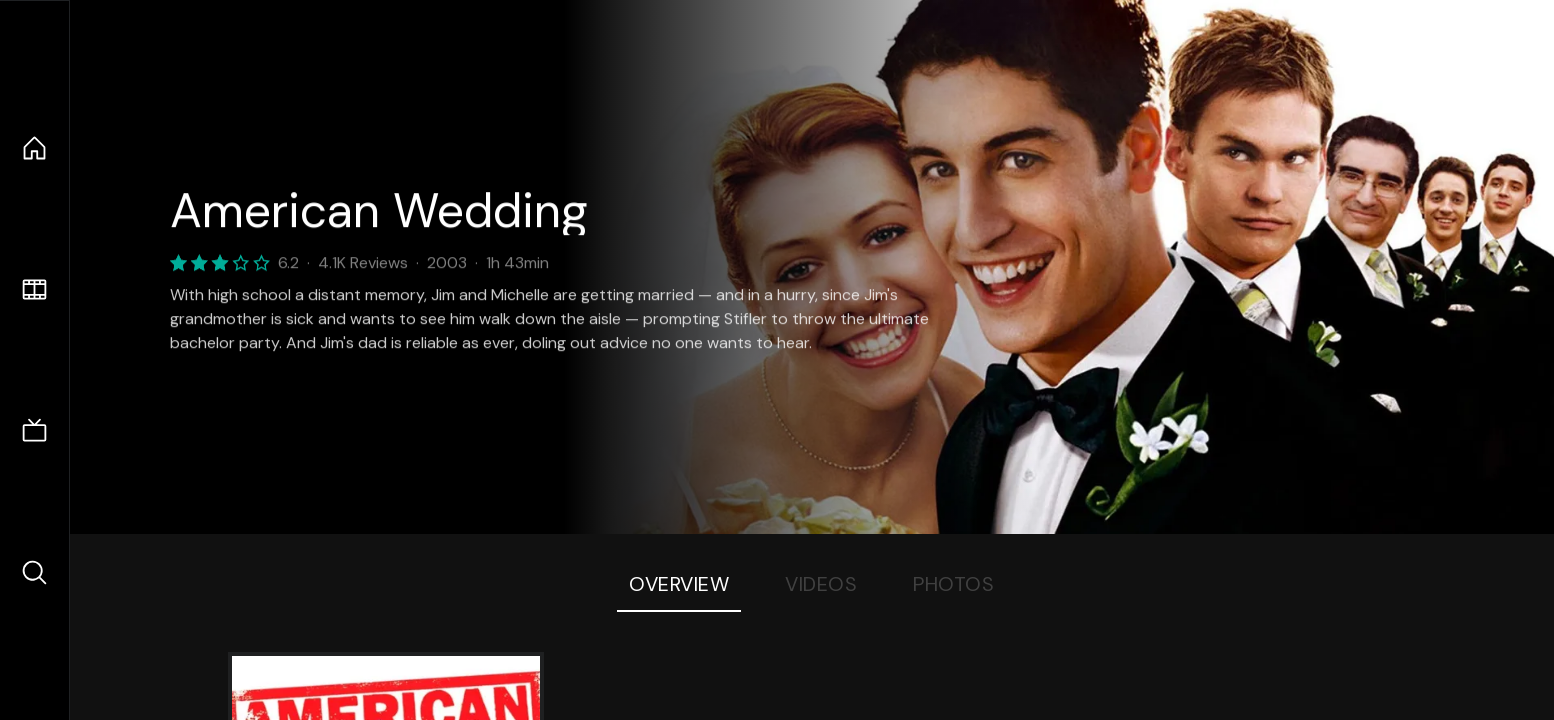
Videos (821, 584)
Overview (679, 584)
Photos (953, 584)
